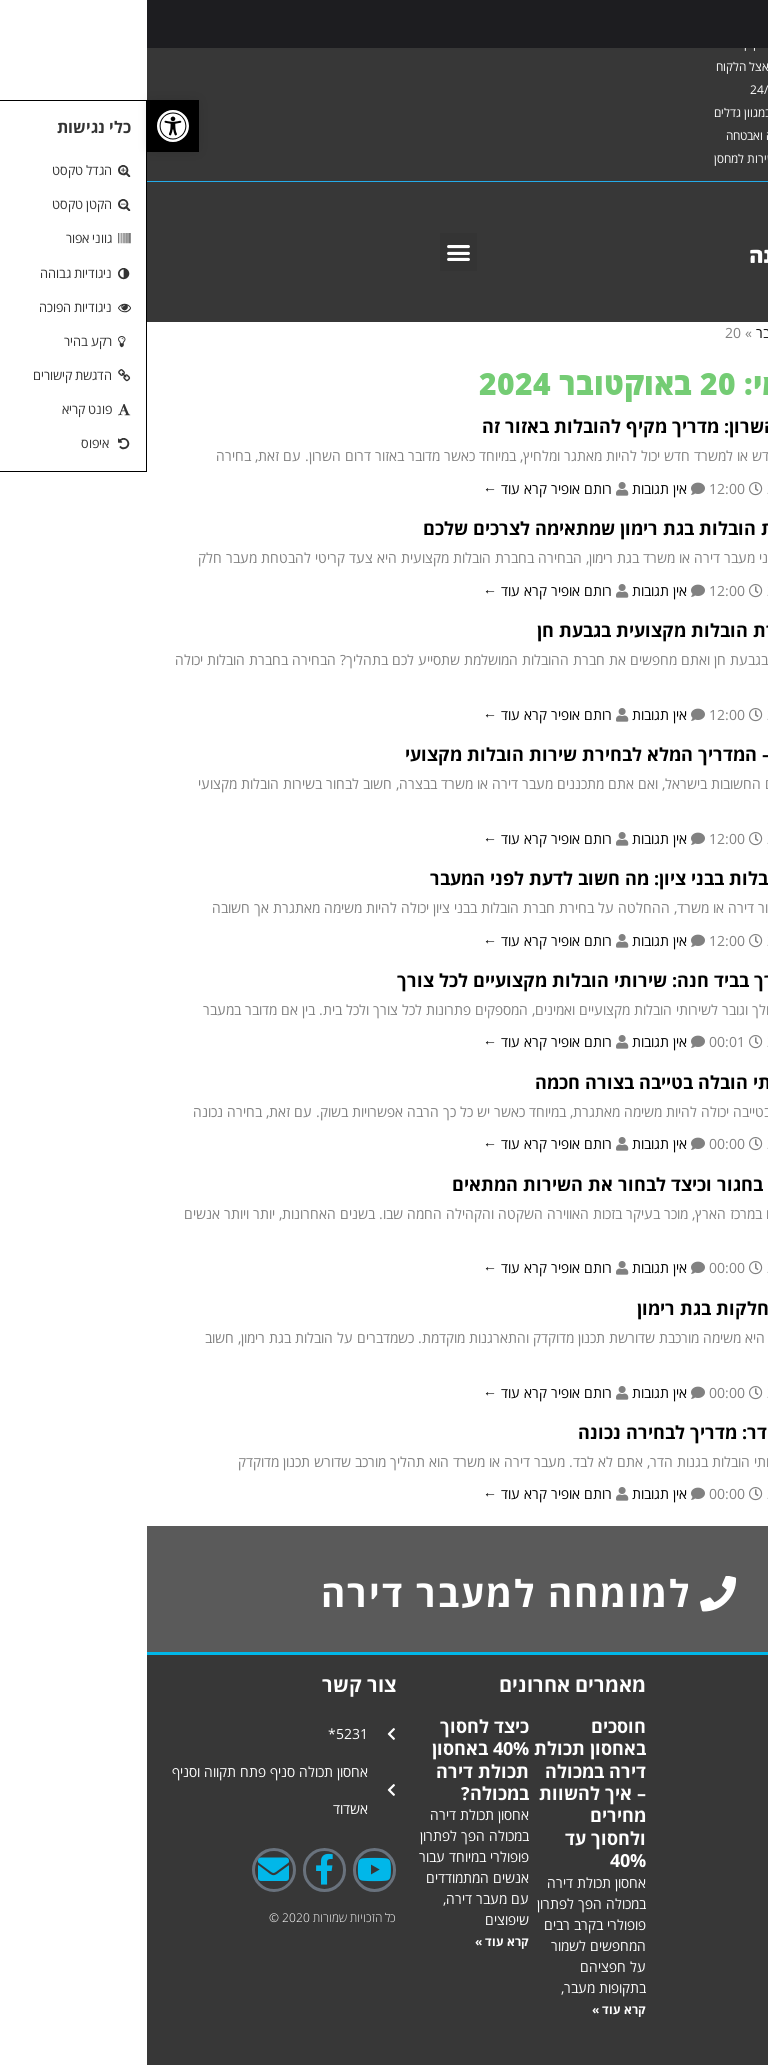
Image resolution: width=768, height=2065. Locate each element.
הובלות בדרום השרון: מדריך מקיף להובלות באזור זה (539, 426)
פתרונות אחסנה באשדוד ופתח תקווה (673, 1780)
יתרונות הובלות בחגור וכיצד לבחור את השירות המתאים (524, 1184)
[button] (312, 252)
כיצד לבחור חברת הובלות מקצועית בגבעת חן (567, 630)
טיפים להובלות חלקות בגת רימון (617, 1308)
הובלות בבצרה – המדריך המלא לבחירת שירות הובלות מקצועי (501, 754)
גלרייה (689, 1915)
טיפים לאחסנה (683, 1942)
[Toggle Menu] (731, 24)
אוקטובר (631, 332)
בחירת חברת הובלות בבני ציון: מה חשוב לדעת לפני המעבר (513, 878)
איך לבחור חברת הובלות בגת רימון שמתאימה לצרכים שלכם (510, 528)
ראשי (730, 332)
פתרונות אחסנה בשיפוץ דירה (672, 1842)
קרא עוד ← (368, 488)
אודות (692, 2024)
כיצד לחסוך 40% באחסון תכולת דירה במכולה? (333, 1759)
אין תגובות (512, 488)
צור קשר (683, 2006)
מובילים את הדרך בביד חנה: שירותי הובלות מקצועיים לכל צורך (497, 980)
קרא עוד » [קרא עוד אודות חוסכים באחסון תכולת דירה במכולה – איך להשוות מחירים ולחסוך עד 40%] (472, 2009)
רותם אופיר (432, 488)
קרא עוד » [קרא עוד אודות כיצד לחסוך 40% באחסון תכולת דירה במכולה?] (355, 1941)
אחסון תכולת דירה (671, 1724)
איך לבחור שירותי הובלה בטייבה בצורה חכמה (566, 1082)
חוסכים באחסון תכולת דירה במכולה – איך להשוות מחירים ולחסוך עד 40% (443, 1793)
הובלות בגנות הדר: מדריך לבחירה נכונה (587, 1432)
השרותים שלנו (682, 1979)
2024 (685, 332)
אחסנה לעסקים (684, 1888)
